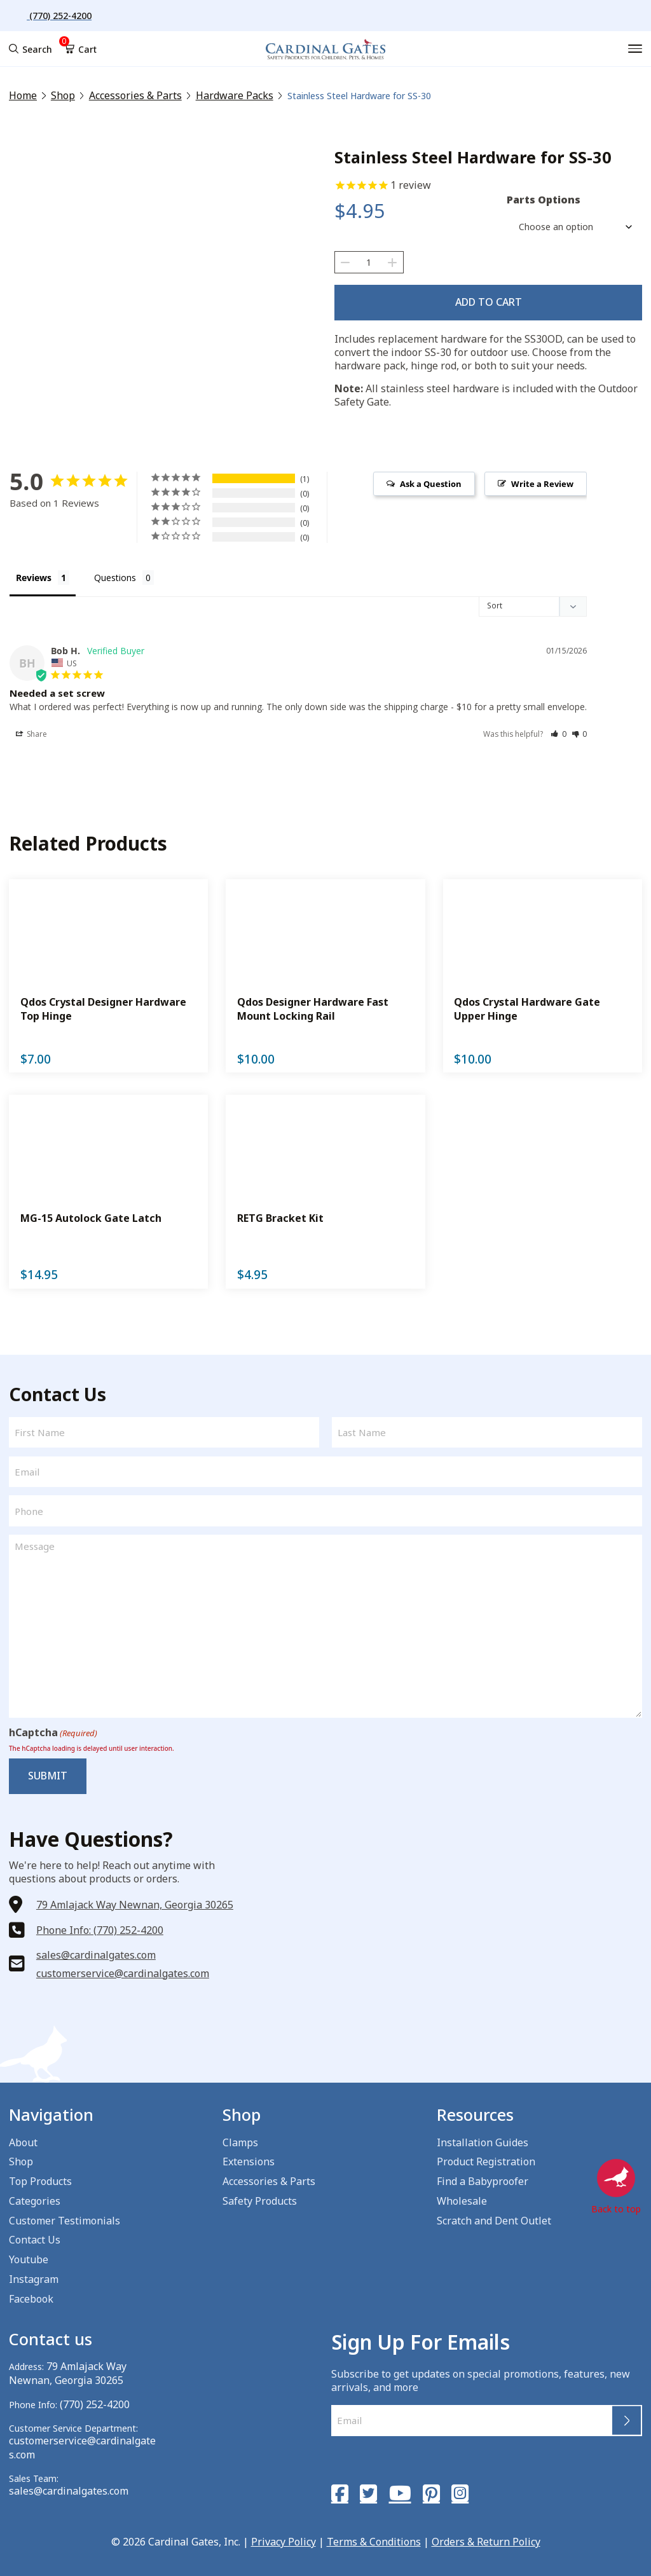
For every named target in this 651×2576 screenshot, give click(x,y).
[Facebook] (338, 2488)
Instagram (33, 2276)
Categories (34, 2198)
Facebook (31, 2295)
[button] (558, 732)
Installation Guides (482, 2139)
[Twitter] (365, 2488)
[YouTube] (395, 2488)
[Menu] (635, 49)
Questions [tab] (115, 573)
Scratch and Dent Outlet (494, 2217)
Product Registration (486, 2158)
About (23, 2139)
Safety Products (260, 2198)
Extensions (249, 2158)
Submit (43, 1772)
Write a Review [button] (542, 479)
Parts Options (543, 200)
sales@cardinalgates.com (96, 1949)
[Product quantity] (368, 262)
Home (21, 96)
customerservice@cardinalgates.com (122, 1967)
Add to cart (488, 300)
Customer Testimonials (64, 2217)
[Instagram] (450, 2488)
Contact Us (34, 2237)
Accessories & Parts (125, 96)
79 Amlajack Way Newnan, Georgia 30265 (134, 1898)
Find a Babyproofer (482, 2178)
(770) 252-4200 (91, 2400)
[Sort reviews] (533, 603)
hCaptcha (53, 1730)
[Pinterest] (424, 2488)
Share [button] (31, 732)
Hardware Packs (214, 96)
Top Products (40, 2178)
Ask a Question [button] (431, 479)
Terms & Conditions (374, 2535)
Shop (58, 96)
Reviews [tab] (33, 573)
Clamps (240, 2139)
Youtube (28, 2256)
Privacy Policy (283, 2535)
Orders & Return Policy (486, 2535)
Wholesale (462, 2198)
